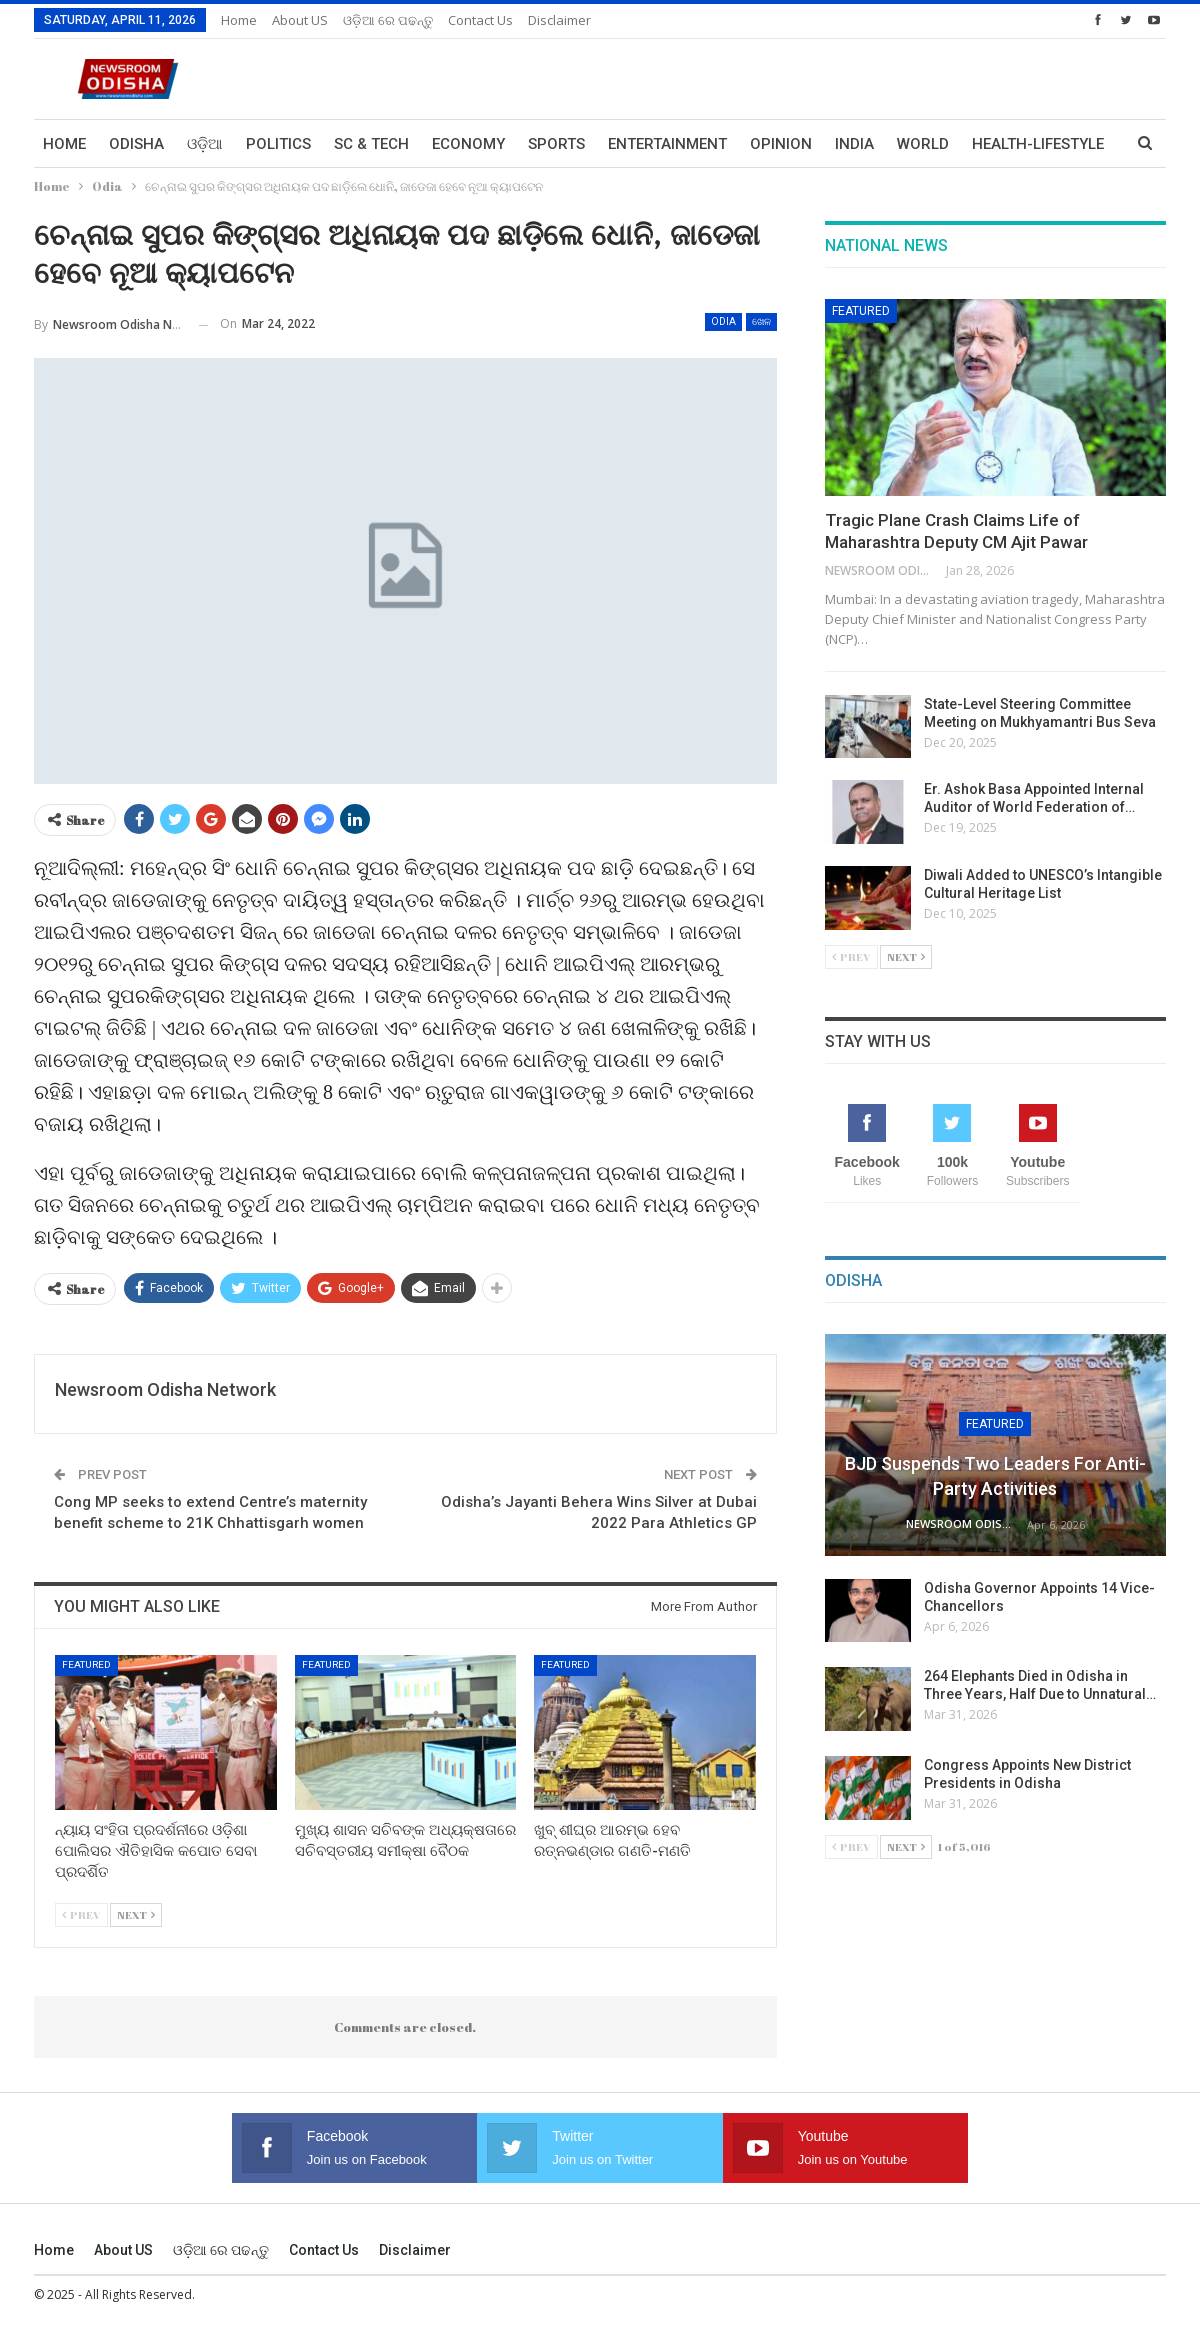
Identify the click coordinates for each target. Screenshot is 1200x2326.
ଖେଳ (761, 321)
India (854, 144)
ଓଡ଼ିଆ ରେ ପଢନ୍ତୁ (388, 20)
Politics (278, 144)
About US (300, 20)
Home (239, 20)
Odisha (136, 144)
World (923, 144)
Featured (86, 1664)
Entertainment (667, 144)
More (993, 144)
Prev (81, 1914)
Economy (468, 144)
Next (136, 1914)
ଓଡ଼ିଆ (205, 144)
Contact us (480, 20)
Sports (556, 144)
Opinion (781, 144)
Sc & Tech (371, 144)
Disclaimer (559, 20)
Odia (723, 321)
